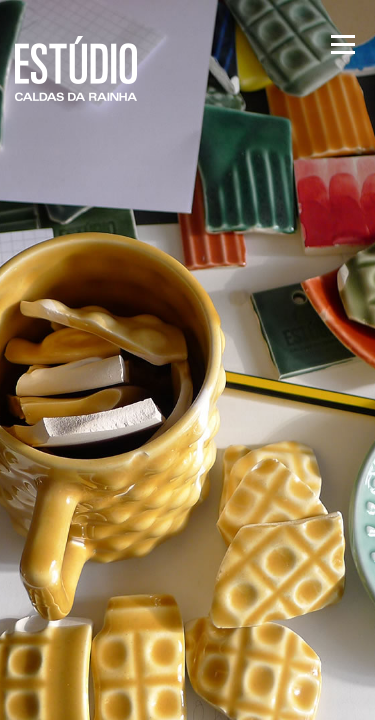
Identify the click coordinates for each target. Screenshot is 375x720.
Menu (341, 44)
